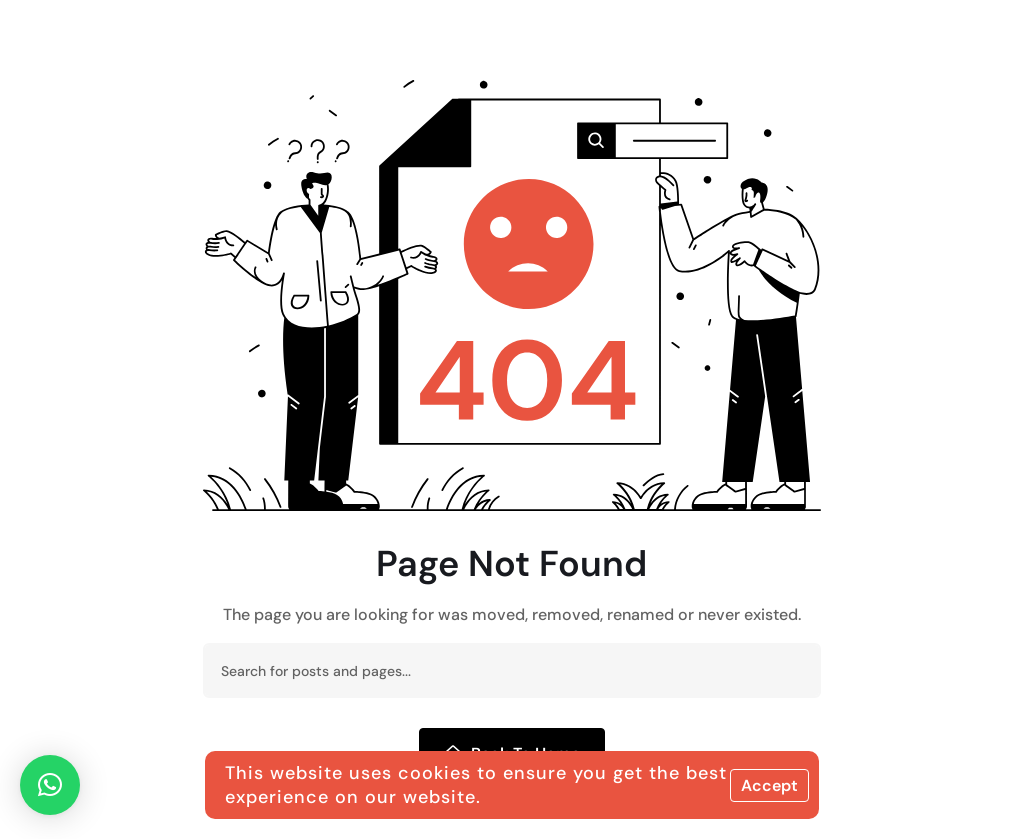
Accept (769, 785)
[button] (50, 785)
